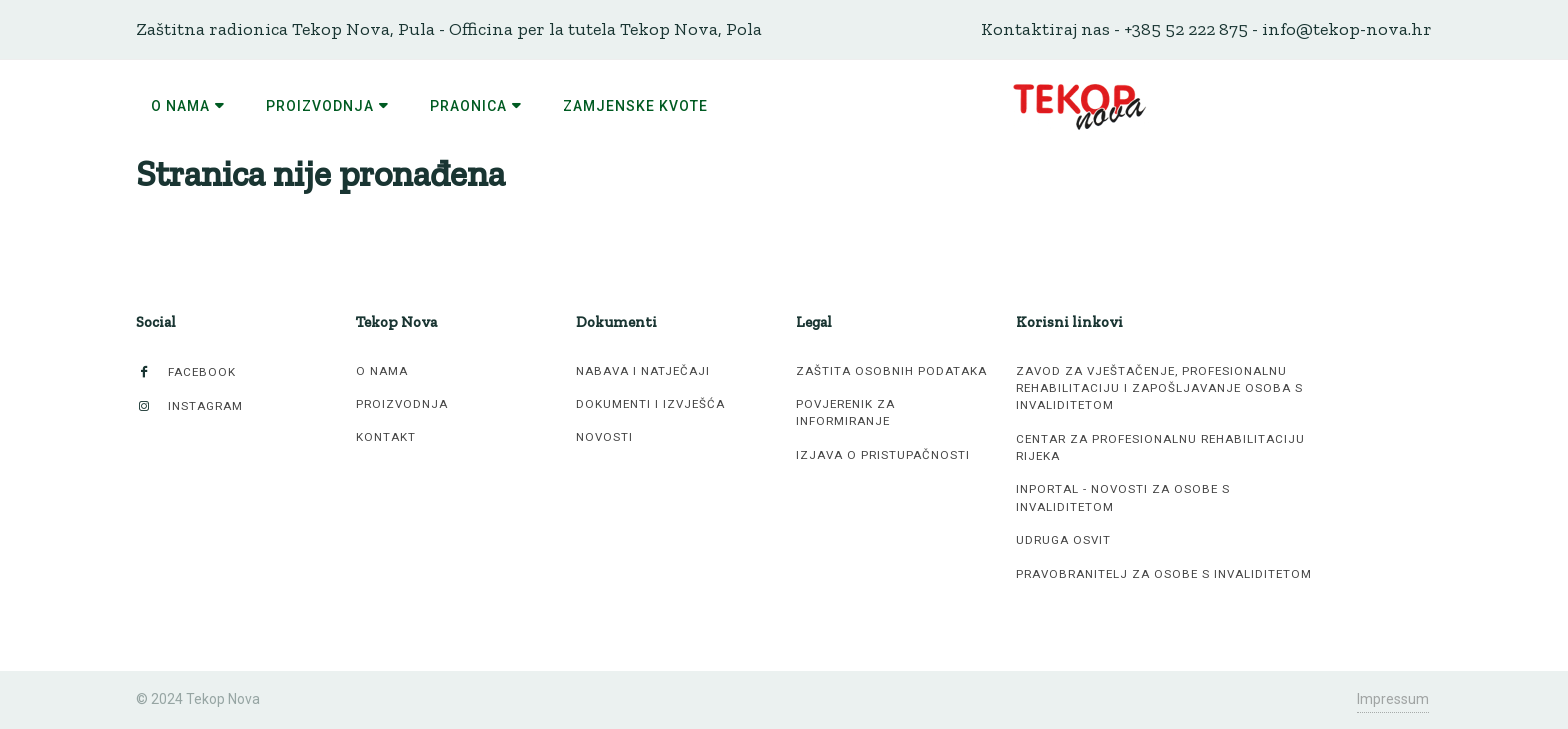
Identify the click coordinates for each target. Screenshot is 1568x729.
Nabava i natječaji (643, 371)
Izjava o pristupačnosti (883, 455)
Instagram (189, 406)
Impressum (1393, 699)
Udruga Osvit (1063, 540)
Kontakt (386, 437)
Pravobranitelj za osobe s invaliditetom (1164, 574)
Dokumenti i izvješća (650, 404)
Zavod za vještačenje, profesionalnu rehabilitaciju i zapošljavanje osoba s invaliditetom (1159, 388)
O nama (382, 371)
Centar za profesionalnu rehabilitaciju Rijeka (1160, 447)
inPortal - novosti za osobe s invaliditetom (1123, 497)
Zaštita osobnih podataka (891, 371)
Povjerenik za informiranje (845, 412)
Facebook (186, 372)
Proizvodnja (402, 404)
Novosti (604, 437)
